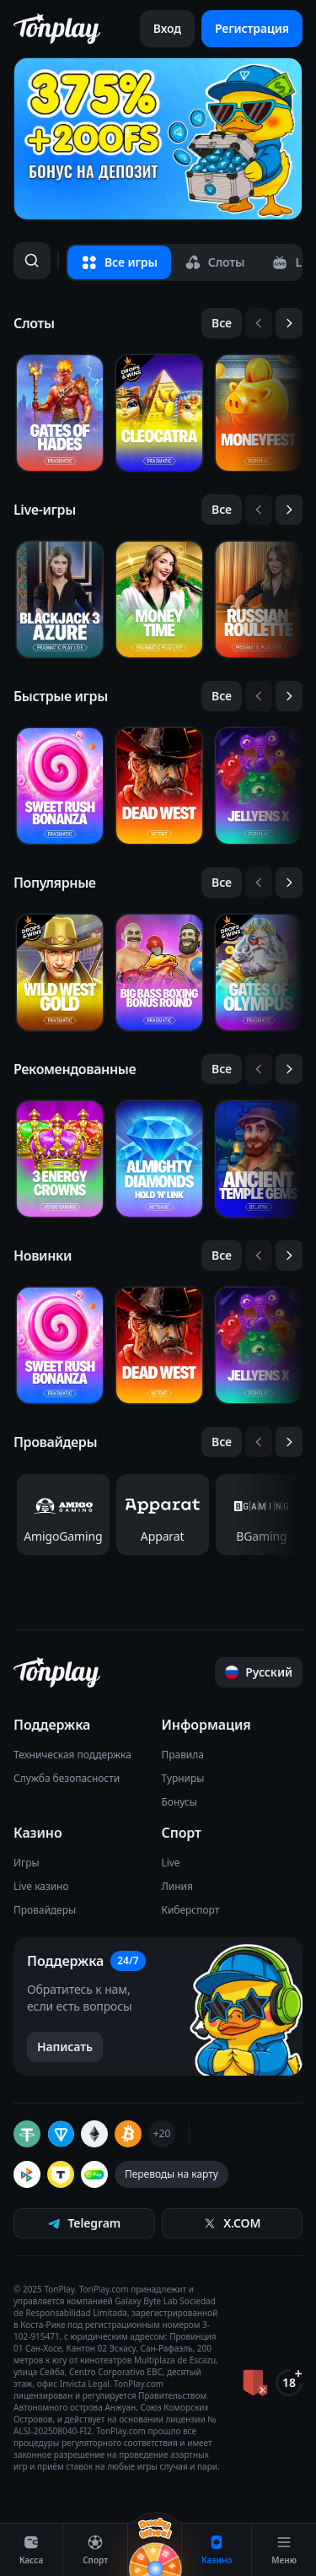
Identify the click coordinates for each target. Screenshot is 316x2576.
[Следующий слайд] (289, 323)
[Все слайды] (221, 323)
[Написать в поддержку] (65, 2047)
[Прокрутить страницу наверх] (259, 1672)
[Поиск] (32, 260)
